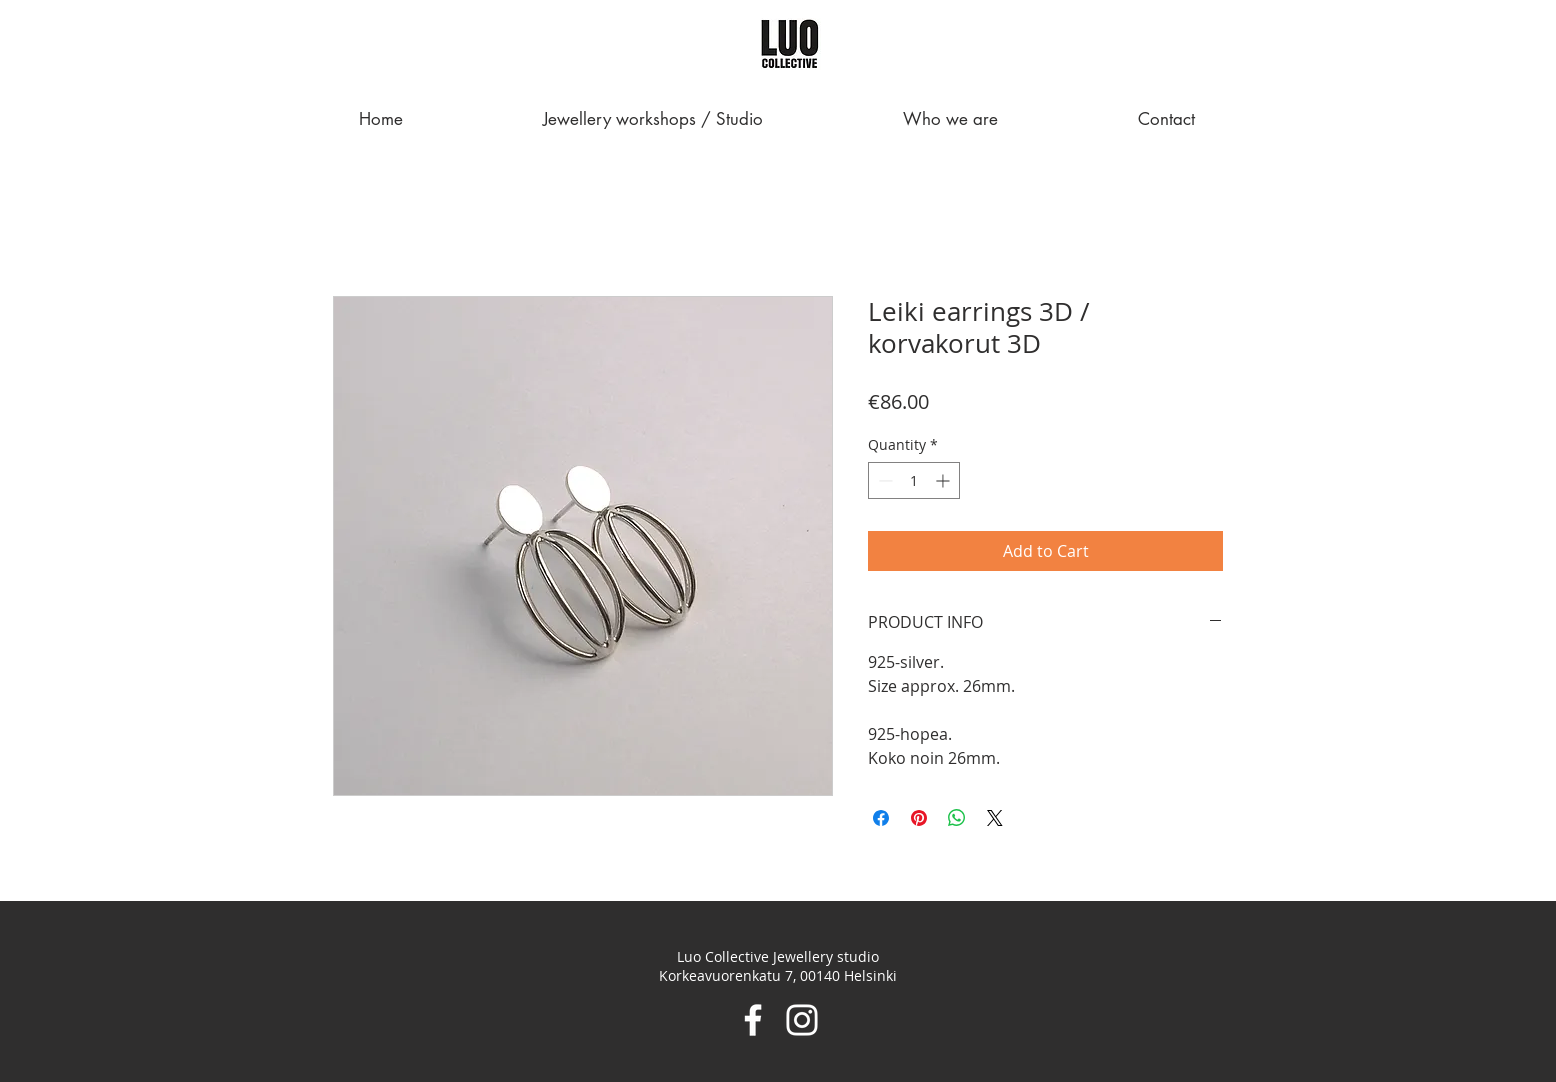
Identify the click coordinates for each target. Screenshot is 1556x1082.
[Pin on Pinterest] (919, 818)
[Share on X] (995, 818)
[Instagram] (802, 1020)
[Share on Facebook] (881, 818)
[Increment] (944, 480)
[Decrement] (883, 480)
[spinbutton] (914, 480)
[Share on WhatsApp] (957, 818)
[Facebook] (753, 1020)
